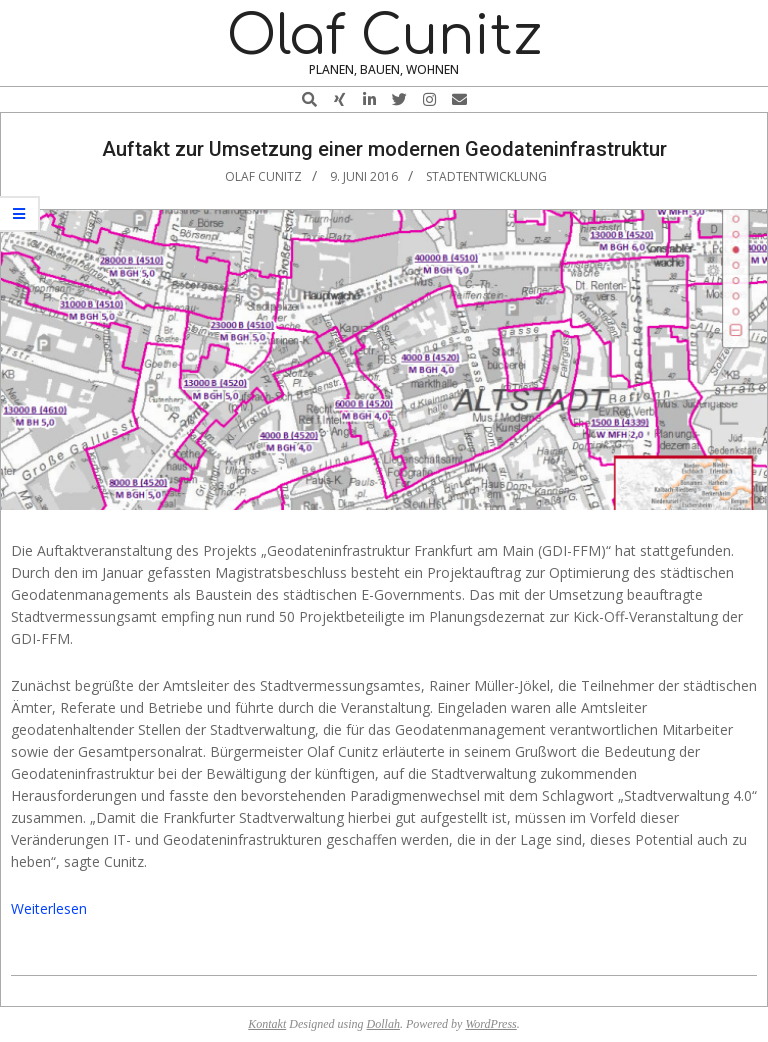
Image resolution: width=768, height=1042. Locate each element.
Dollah (383, 1024)
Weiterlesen (49, 908)
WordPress (490, 1024)
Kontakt (267, 1024)
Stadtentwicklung (486, 176)
